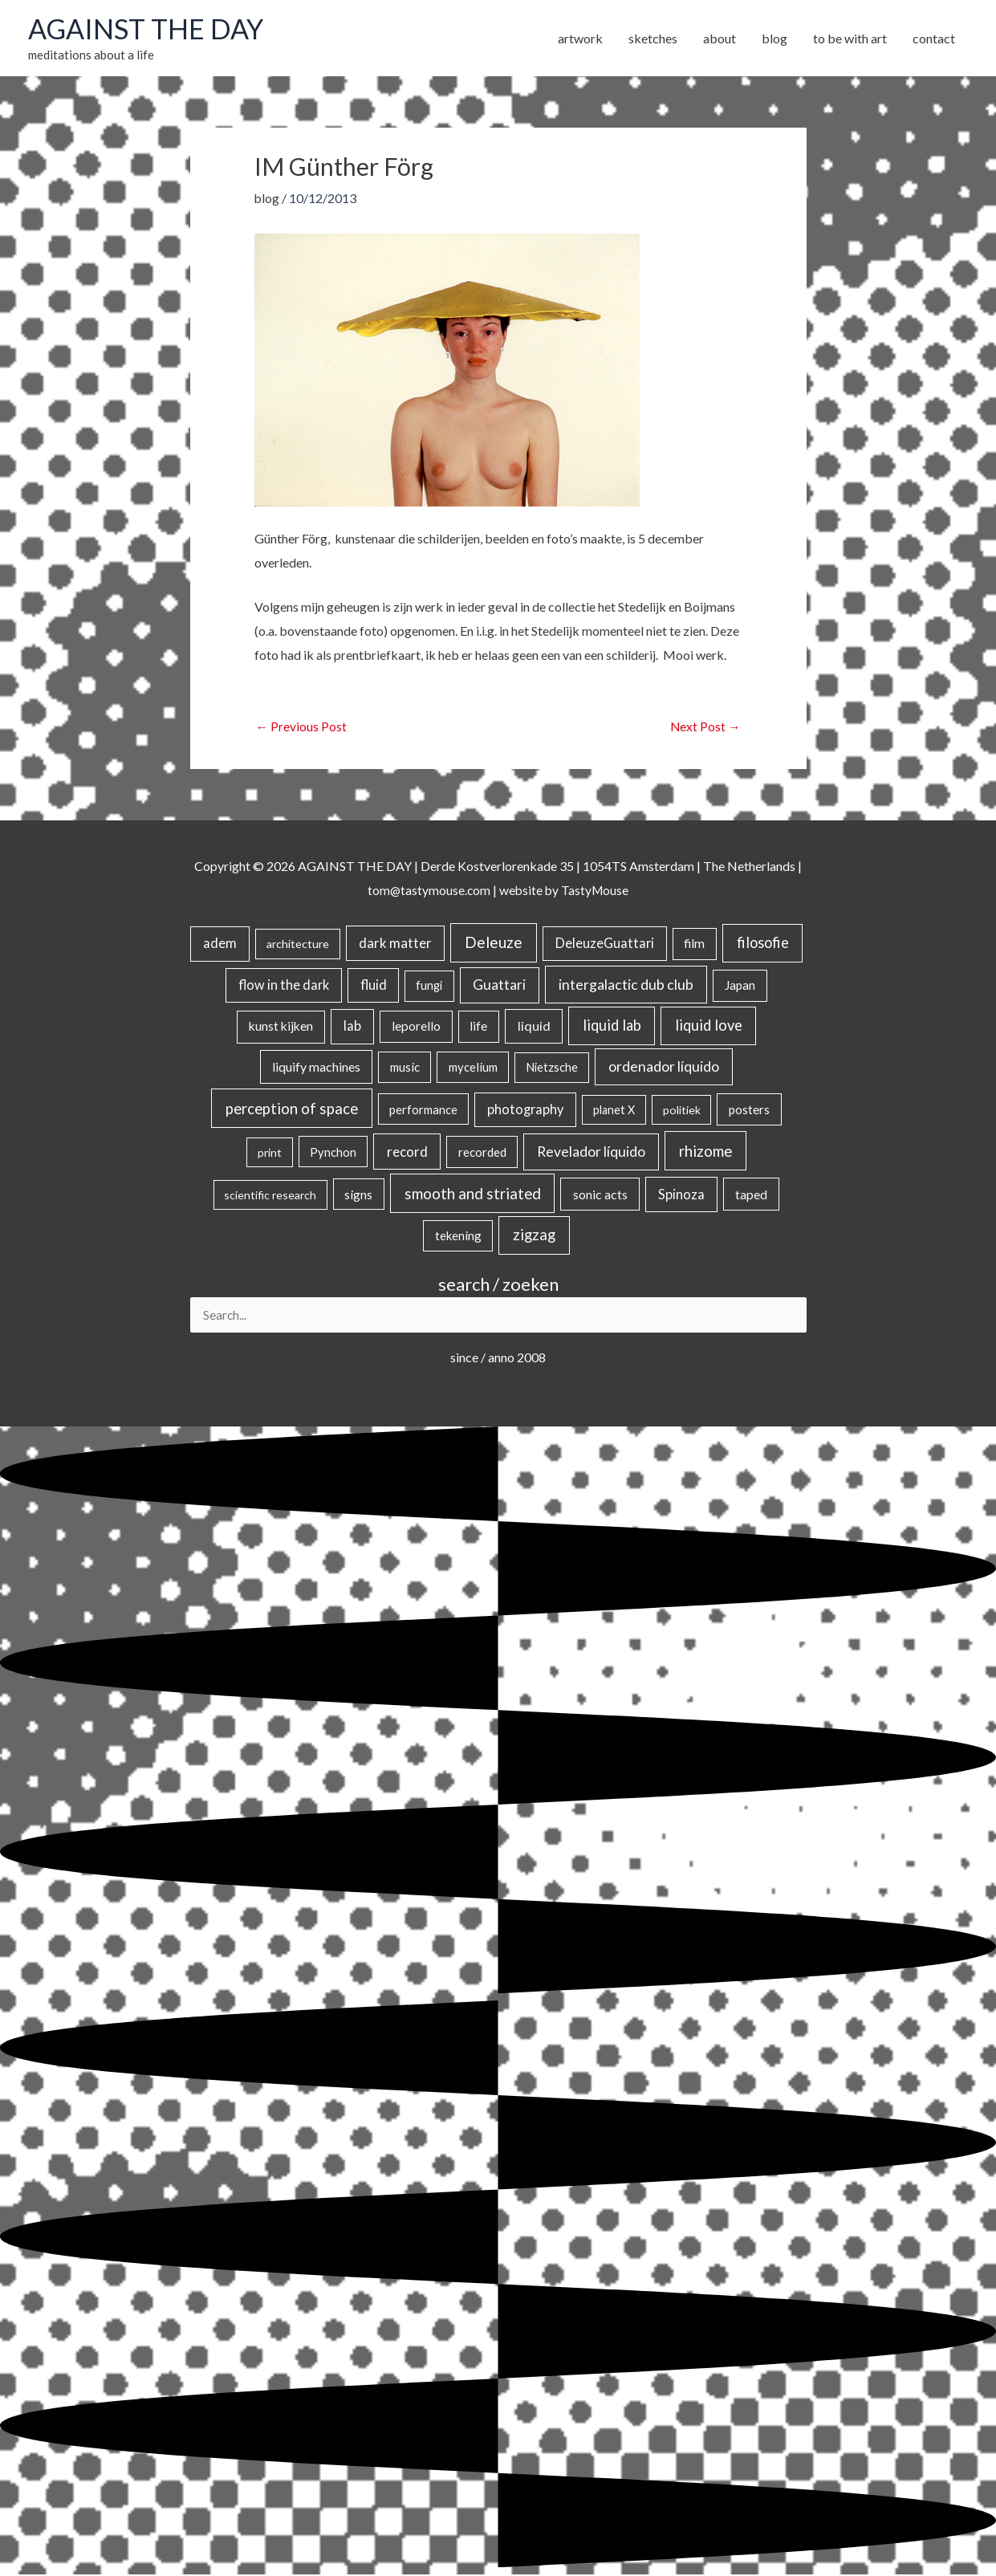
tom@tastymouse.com (427, 891)
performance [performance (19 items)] (423, 1111)
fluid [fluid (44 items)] (373, 986)
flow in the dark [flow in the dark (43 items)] (283, 986)
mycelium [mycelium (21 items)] (473, 1068)
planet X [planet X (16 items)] (614, 1111)
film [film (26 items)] (694, 945)
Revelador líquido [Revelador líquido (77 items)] (591, 1153)
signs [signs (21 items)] (358, 1195)
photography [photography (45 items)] (525, 1111)
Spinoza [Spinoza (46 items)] (681, 1195)
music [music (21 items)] (405, 1068)
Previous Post (302, 727)
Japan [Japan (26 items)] (740, 986)
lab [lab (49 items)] (352, 1027)
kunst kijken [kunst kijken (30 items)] (281, 1027)
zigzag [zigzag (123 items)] (534, 1236)
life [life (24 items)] (478, 1027)
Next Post (705, 727)
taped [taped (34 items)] (751, 1195)
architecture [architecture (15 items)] (297, 945)
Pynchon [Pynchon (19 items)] (333, 1153)
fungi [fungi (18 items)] (429, 987)
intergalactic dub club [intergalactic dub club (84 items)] (626, 986)
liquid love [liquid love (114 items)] (708, 1027)
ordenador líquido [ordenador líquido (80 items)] (663, 1068)
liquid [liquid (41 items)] (534, 1027)
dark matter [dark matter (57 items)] (395, 944)
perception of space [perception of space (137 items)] (292, 1110)
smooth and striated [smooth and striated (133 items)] (472, 1194)
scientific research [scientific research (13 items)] (270, 1196)
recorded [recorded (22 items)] (482, 1153)
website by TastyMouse (564, 891)
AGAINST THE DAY (149, 30)
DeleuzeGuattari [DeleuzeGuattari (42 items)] (604, 944)
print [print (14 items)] (270, 1154)
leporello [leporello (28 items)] (416, 1027)
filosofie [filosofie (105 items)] (763, 944)
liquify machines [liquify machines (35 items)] (316, 1068)
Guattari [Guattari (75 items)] (499, 986)
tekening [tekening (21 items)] (458, 1237)
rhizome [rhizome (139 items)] (705, 1152)
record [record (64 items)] (407, 1153)
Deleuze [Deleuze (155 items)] (493, 943)
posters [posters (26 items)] (749, 1111)
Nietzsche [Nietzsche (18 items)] (552, 1069)
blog (267, 199)
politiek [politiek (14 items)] (682, 1111)
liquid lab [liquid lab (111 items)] (612, 1027)
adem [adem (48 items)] (220, 945)
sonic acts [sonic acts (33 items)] (600, 1195)
